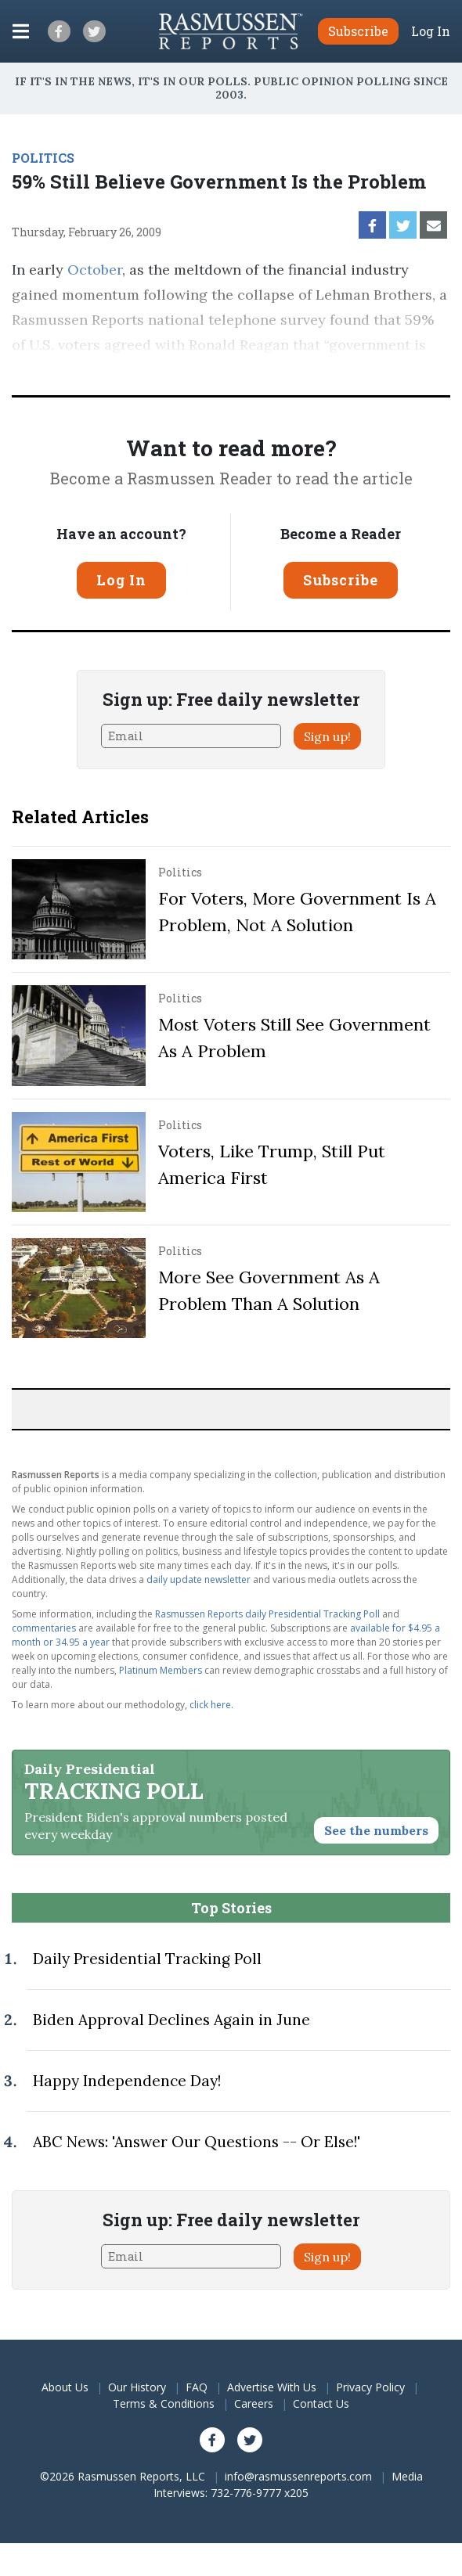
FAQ (197, 2387)
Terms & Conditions (164, 2403)
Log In (430, 31)
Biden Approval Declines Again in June (171, 2019)
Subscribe (340, 579)
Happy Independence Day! (127, 2080)
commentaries (44, 1628)
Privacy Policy (370, 2387)
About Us (65, 2387)
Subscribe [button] (358, 31)
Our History (137, 2387)
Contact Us (321, 2403)
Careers (253, 2403)
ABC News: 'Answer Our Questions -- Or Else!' (196, 2141)
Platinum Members (160, 1670)
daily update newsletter (198, 1579)
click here (210, 1704)
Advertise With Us (271, 2387)
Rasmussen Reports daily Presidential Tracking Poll (267, 1614)
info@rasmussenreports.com (298, 2476)
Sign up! (327, 736)
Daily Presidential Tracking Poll (147, 1958)
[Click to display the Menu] (21, 31)
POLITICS (43, 157)
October (94, 270)
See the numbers (376, 1830)
